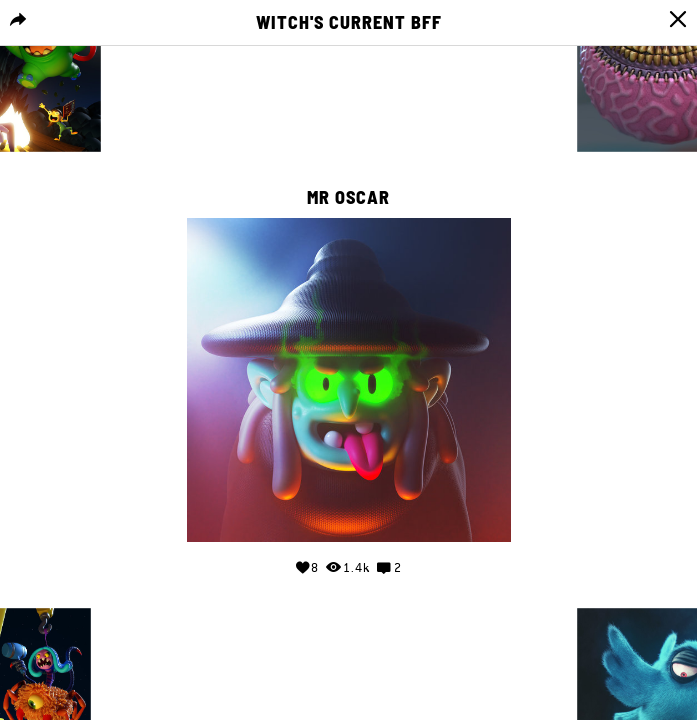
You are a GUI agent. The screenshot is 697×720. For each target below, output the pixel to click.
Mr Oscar (348, 198)
